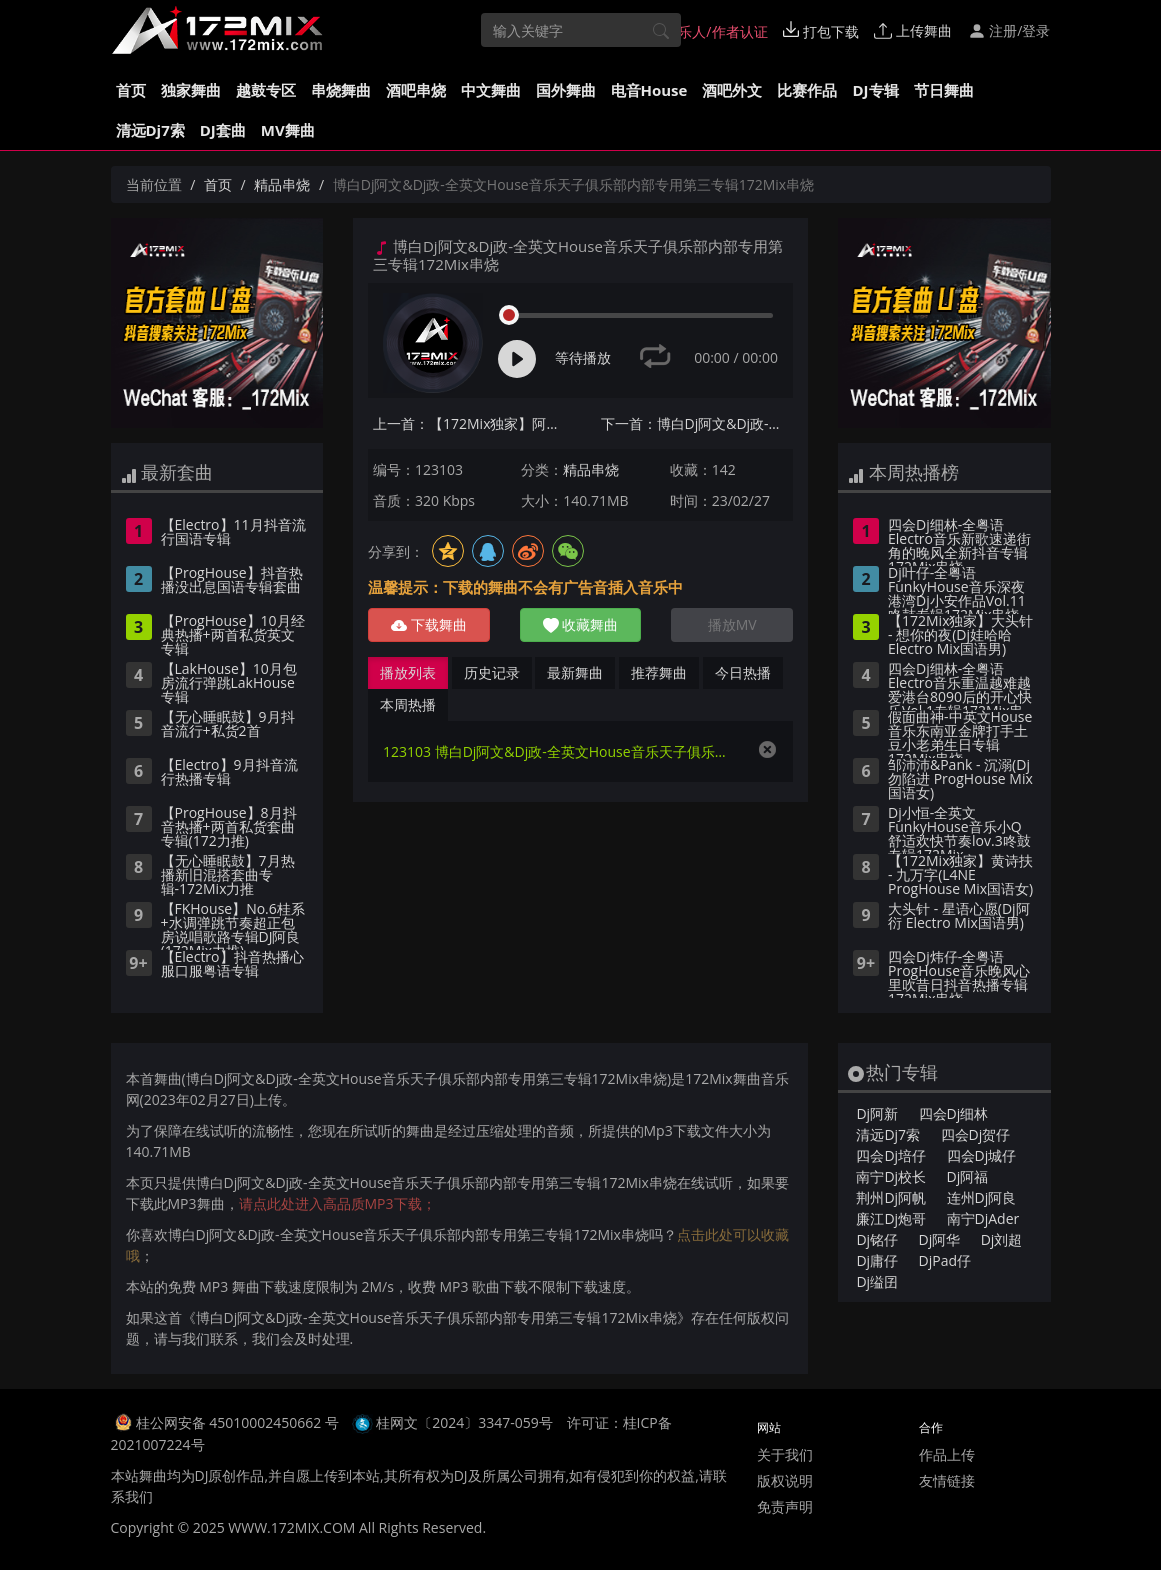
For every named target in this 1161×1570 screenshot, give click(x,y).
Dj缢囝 (877, 1281)
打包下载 (821, 31)
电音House (649, 90)
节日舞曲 (944, 90)
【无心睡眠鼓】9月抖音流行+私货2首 (228, 725)
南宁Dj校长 (891, 1176)
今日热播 (743, 672)
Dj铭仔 (877, 1239)
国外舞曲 (566, 90)
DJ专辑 (875, 90)
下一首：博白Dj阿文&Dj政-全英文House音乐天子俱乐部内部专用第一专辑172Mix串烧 (697, 423)
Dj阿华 (940, 1239)
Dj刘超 (1002, 1239)
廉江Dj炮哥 (891, 1218)
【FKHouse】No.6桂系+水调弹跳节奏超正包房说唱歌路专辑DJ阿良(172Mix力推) (233, 926)
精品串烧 (282, 184)
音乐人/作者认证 (706, 31)
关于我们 (785, 1454)
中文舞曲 (491, 90)
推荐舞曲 (659, 672)
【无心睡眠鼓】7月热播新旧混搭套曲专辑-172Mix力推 (228, 876)
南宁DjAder (983, 1218)
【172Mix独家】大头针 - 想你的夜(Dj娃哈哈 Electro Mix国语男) (960, 636)
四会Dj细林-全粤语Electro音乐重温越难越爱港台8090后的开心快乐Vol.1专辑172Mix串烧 (960, 686)
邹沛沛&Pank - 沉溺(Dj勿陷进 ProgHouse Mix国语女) (960, 780)
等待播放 (583, 357)
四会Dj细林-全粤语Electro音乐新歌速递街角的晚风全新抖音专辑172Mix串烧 (959, 542)
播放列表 (408, 672)
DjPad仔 (945, 1260)
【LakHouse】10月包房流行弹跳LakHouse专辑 (229, 684)
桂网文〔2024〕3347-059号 (464, 1422)
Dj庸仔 (877, 1260)
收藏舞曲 (581, 624)
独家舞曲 (191, 90)
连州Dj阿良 (982, 1197)
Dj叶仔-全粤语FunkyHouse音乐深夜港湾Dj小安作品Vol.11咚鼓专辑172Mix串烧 (957, 590)
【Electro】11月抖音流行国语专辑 (233, 533)
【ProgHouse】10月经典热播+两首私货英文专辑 (233, 636)
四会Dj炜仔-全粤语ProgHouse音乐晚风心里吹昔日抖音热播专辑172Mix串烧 (959, 974)
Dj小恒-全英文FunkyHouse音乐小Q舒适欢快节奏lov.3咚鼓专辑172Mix (959, 830)
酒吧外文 (732, 90)
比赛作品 (807, 90)
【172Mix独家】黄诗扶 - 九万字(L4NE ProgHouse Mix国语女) (960, 876)
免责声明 (785, 1506)
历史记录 (492, 672)
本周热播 (408, 704)
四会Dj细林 (954, 1113)
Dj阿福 (968, 1176)
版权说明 (785, 1480)
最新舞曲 (575, 672)
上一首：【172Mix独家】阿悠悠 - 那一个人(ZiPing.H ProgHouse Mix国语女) (469, 423)
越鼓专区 (266, 90)
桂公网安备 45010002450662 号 (239, 1422)
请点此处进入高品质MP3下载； (337, 1203)
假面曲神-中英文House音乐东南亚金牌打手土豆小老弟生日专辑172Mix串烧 (960, 734)
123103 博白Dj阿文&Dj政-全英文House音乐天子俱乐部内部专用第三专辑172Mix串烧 (560, 751)
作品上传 (947, 1454)
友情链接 (947, 1480)
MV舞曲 (288, 130)
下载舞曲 (429, 624)
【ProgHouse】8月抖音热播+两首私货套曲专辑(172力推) (229, 828)
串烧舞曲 (341, 90)
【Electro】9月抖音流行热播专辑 (229, 773)
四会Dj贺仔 (976, 1134)
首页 (131, 90)
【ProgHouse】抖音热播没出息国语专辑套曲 (232, 581)
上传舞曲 (913, 30)
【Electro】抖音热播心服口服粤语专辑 (232, 965)
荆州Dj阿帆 (891, 1197)
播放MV (732, 624)
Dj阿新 (877, 1113)
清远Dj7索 (150, 130)
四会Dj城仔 (982, 1155)
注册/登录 (1009, 30)
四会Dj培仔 (891, 1155)
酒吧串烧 (416, 90)
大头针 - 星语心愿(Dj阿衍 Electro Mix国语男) (959, 917)
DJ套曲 (223, 130)
